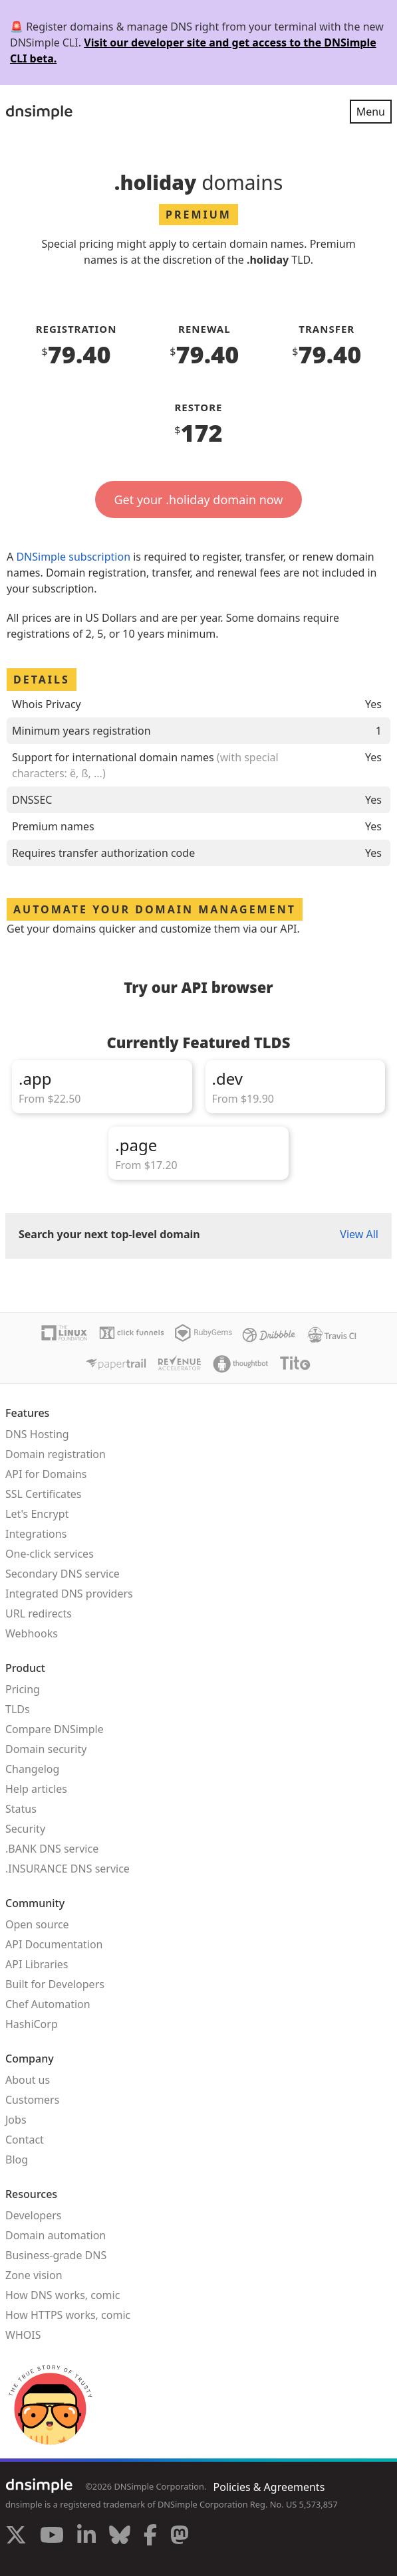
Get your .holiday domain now (198, 499)
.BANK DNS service (51, 1848)
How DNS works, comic (62, 2295)
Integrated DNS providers (69, 1593)
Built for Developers (54, 1984)
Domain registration (55, 1454)
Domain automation (55, 2235)
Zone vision (34, 2275)
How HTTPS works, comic (67, 2315)
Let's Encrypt (36, 1514)
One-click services (49, 1553)
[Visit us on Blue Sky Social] (119, 2536)
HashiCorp (31, 2024)
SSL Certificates (43, 1494)
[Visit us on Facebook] (150, 2536)
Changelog (32, 1769)
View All (359, 1234)
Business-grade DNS (55, 2255)
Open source (37, 1924)
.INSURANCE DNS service (67, 1868)
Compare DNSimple (54, 1729)
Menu (370, 111)
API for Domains (45, 1474)
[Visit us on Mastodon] (179, 2536)
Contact (24, 2139)
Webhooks (31, 1633)
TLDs (17, 1709)
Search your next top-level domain (109, 1234)
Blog (16, 2159)
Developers (33, 2215)
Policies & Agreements (269, 2487)
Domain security (45, 1749)
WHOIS (23, 2335)
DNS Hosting (37, 1434)
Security (25, 1828)
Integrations (35, 1533)
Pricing (22, 1689)
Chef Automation (47, 2004)
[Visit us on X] (16, 2536)
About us (27, 2079)
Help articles (36, 1789)
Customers (32, 2099)
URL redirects (38, 1613)
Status (21, 1808)
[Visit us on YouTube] (52, 2536)
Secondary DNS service (62, 1573)
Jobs (16, 2119)
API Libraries (36, 1964)
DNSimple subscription (73, 556)
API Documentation (54, 1944)
